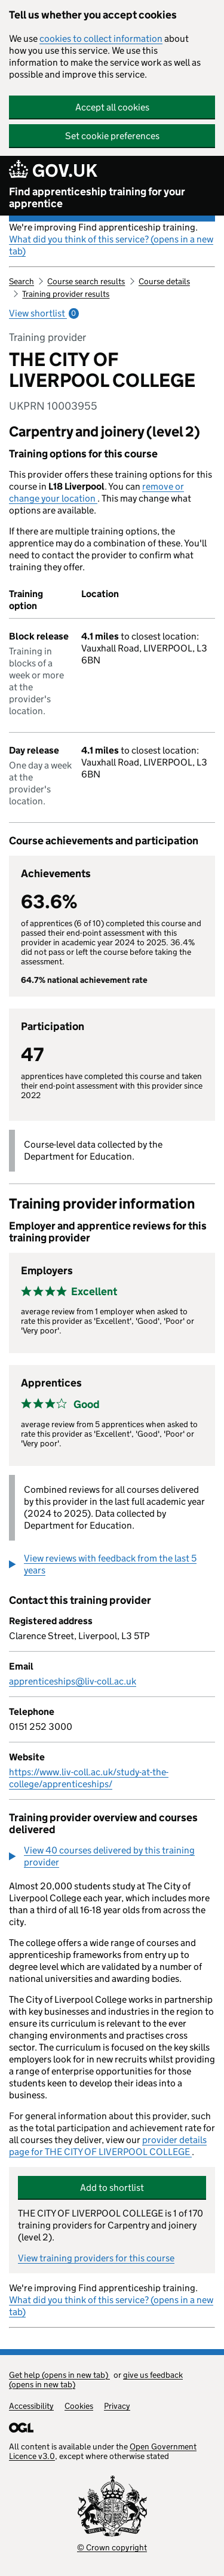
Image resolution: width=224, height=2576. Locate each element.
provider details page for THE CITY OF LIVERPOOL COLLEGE (108, 2145)
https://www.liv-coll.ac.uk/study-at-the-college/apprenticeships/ (88, 1778)
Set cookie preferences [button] (112, 136)
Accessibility (31, 2405)
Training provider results (65, 293)
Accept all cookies (112, 107)
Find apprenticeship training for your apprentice (97, 198)
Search (21, 281)
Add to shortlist (112, 2187)
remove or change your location (96, 492)
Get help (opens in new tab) (59, 2374)
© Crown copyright (112, 2547)
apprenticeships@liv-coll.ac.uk (72, 1681)
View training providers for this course (96, 2258)
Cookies (79, 2405)
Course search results (86, 281)
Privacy (117, 2405)
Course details (164, 281)
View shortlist (44, 313)
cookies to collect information (100, 38)
